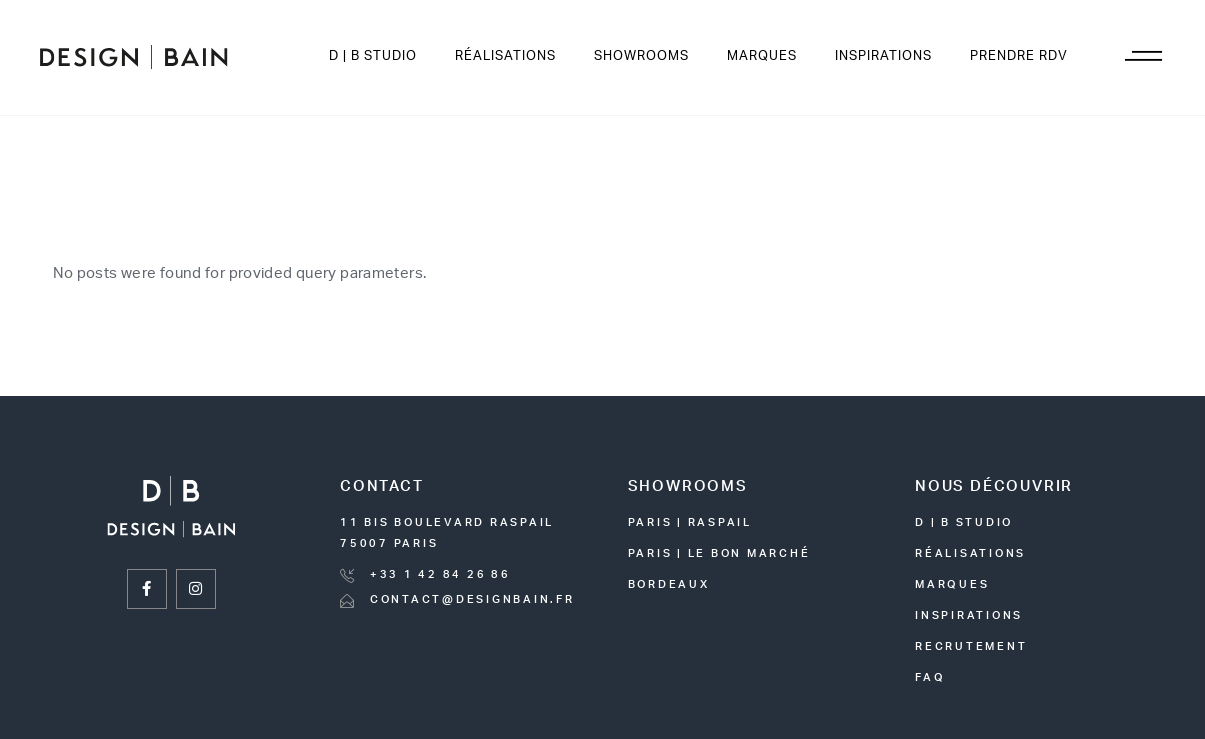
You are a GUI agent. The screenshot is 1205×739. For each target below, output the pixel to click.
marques (952, 584)
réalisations (970, 553)
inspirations (969, 615)
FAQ (930, 677)
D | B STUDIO (964, 522)
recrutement (971, 646)
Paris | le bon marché (719, 553)
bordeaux (669, 584)
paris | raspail (690, 522)
